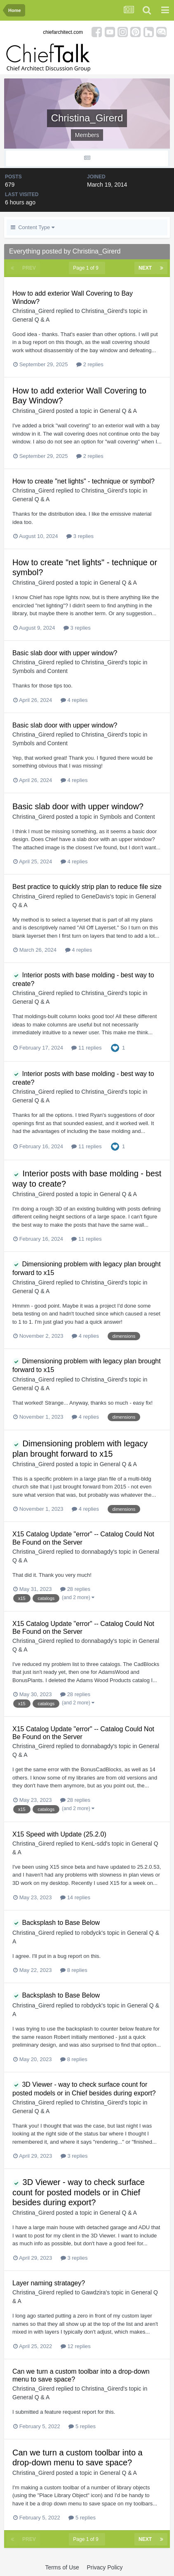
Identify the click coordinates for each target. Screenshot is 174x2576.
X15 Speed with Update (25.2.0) (59, 1834)
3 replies (80, 536)
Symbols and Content (40, 671)
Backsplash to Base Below (56, 1922)
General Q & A (30, 319)
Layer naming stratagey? (48, 2283)
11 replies (86, 1048)
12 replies (76, 2346)
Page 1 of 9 (87, 268)
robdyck (91, 1932)
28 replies (75, 1589)
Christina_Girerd (33, 311)
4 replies (74, 700)
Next (145, 268)
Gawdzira (93, 2292)
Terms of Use (62, 2567)
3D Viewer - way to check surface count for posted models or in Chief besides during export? (78, 2192)
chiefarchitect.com (63, 32)
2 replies (89, 364)
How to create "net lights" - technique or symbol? (83, 481)
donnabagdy (97, 1551)
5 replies (82, 2426)
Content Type (32, 227)
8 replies (73, 1970)
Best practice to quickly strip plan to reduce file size (87, 886)
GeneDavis (95, 896)
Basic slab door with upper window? (64, 652)
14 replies (75, 1897)
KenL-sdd (93, 1843)
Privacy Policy (104, 2567)
